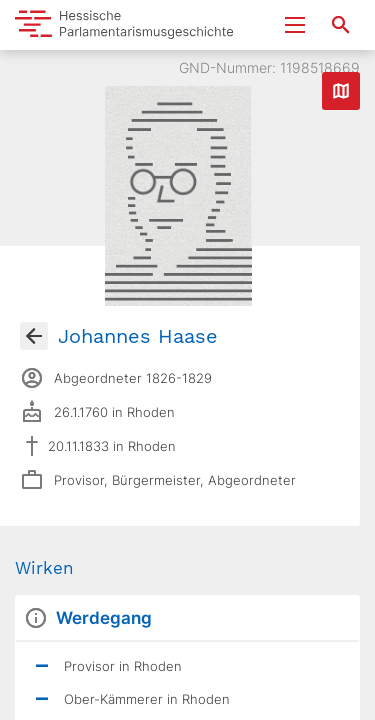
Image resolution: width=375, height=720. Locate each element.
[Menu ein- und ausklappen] (295, 25)
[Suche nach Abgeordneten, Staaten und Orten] (341, 25)
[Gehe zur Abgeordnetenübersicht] (34, 336)
